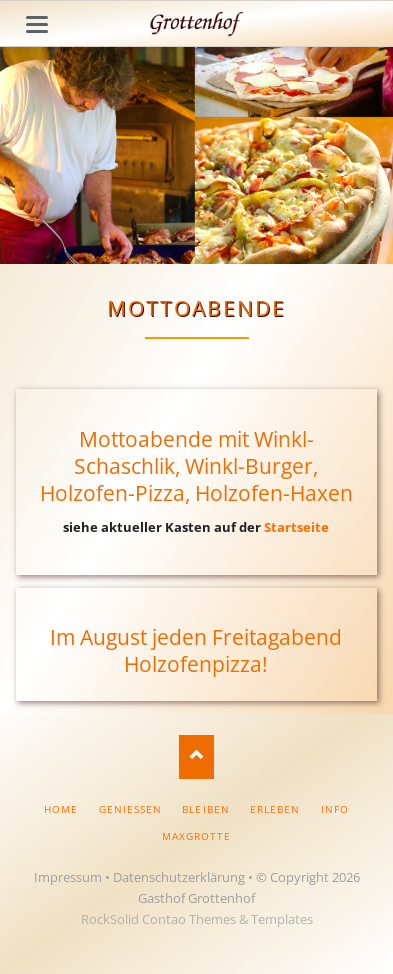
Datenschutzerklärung (179, 877)
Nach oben (196, 756)
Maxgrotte (196, 836)
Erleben (275, 809)
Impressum (68, 877)
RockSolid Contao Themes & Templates (197, 919)
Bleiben (205, 809)
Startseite (296, 527)
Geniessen (130, 809)
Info (335, 809)
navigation (37, 24)
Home (61, 809)
